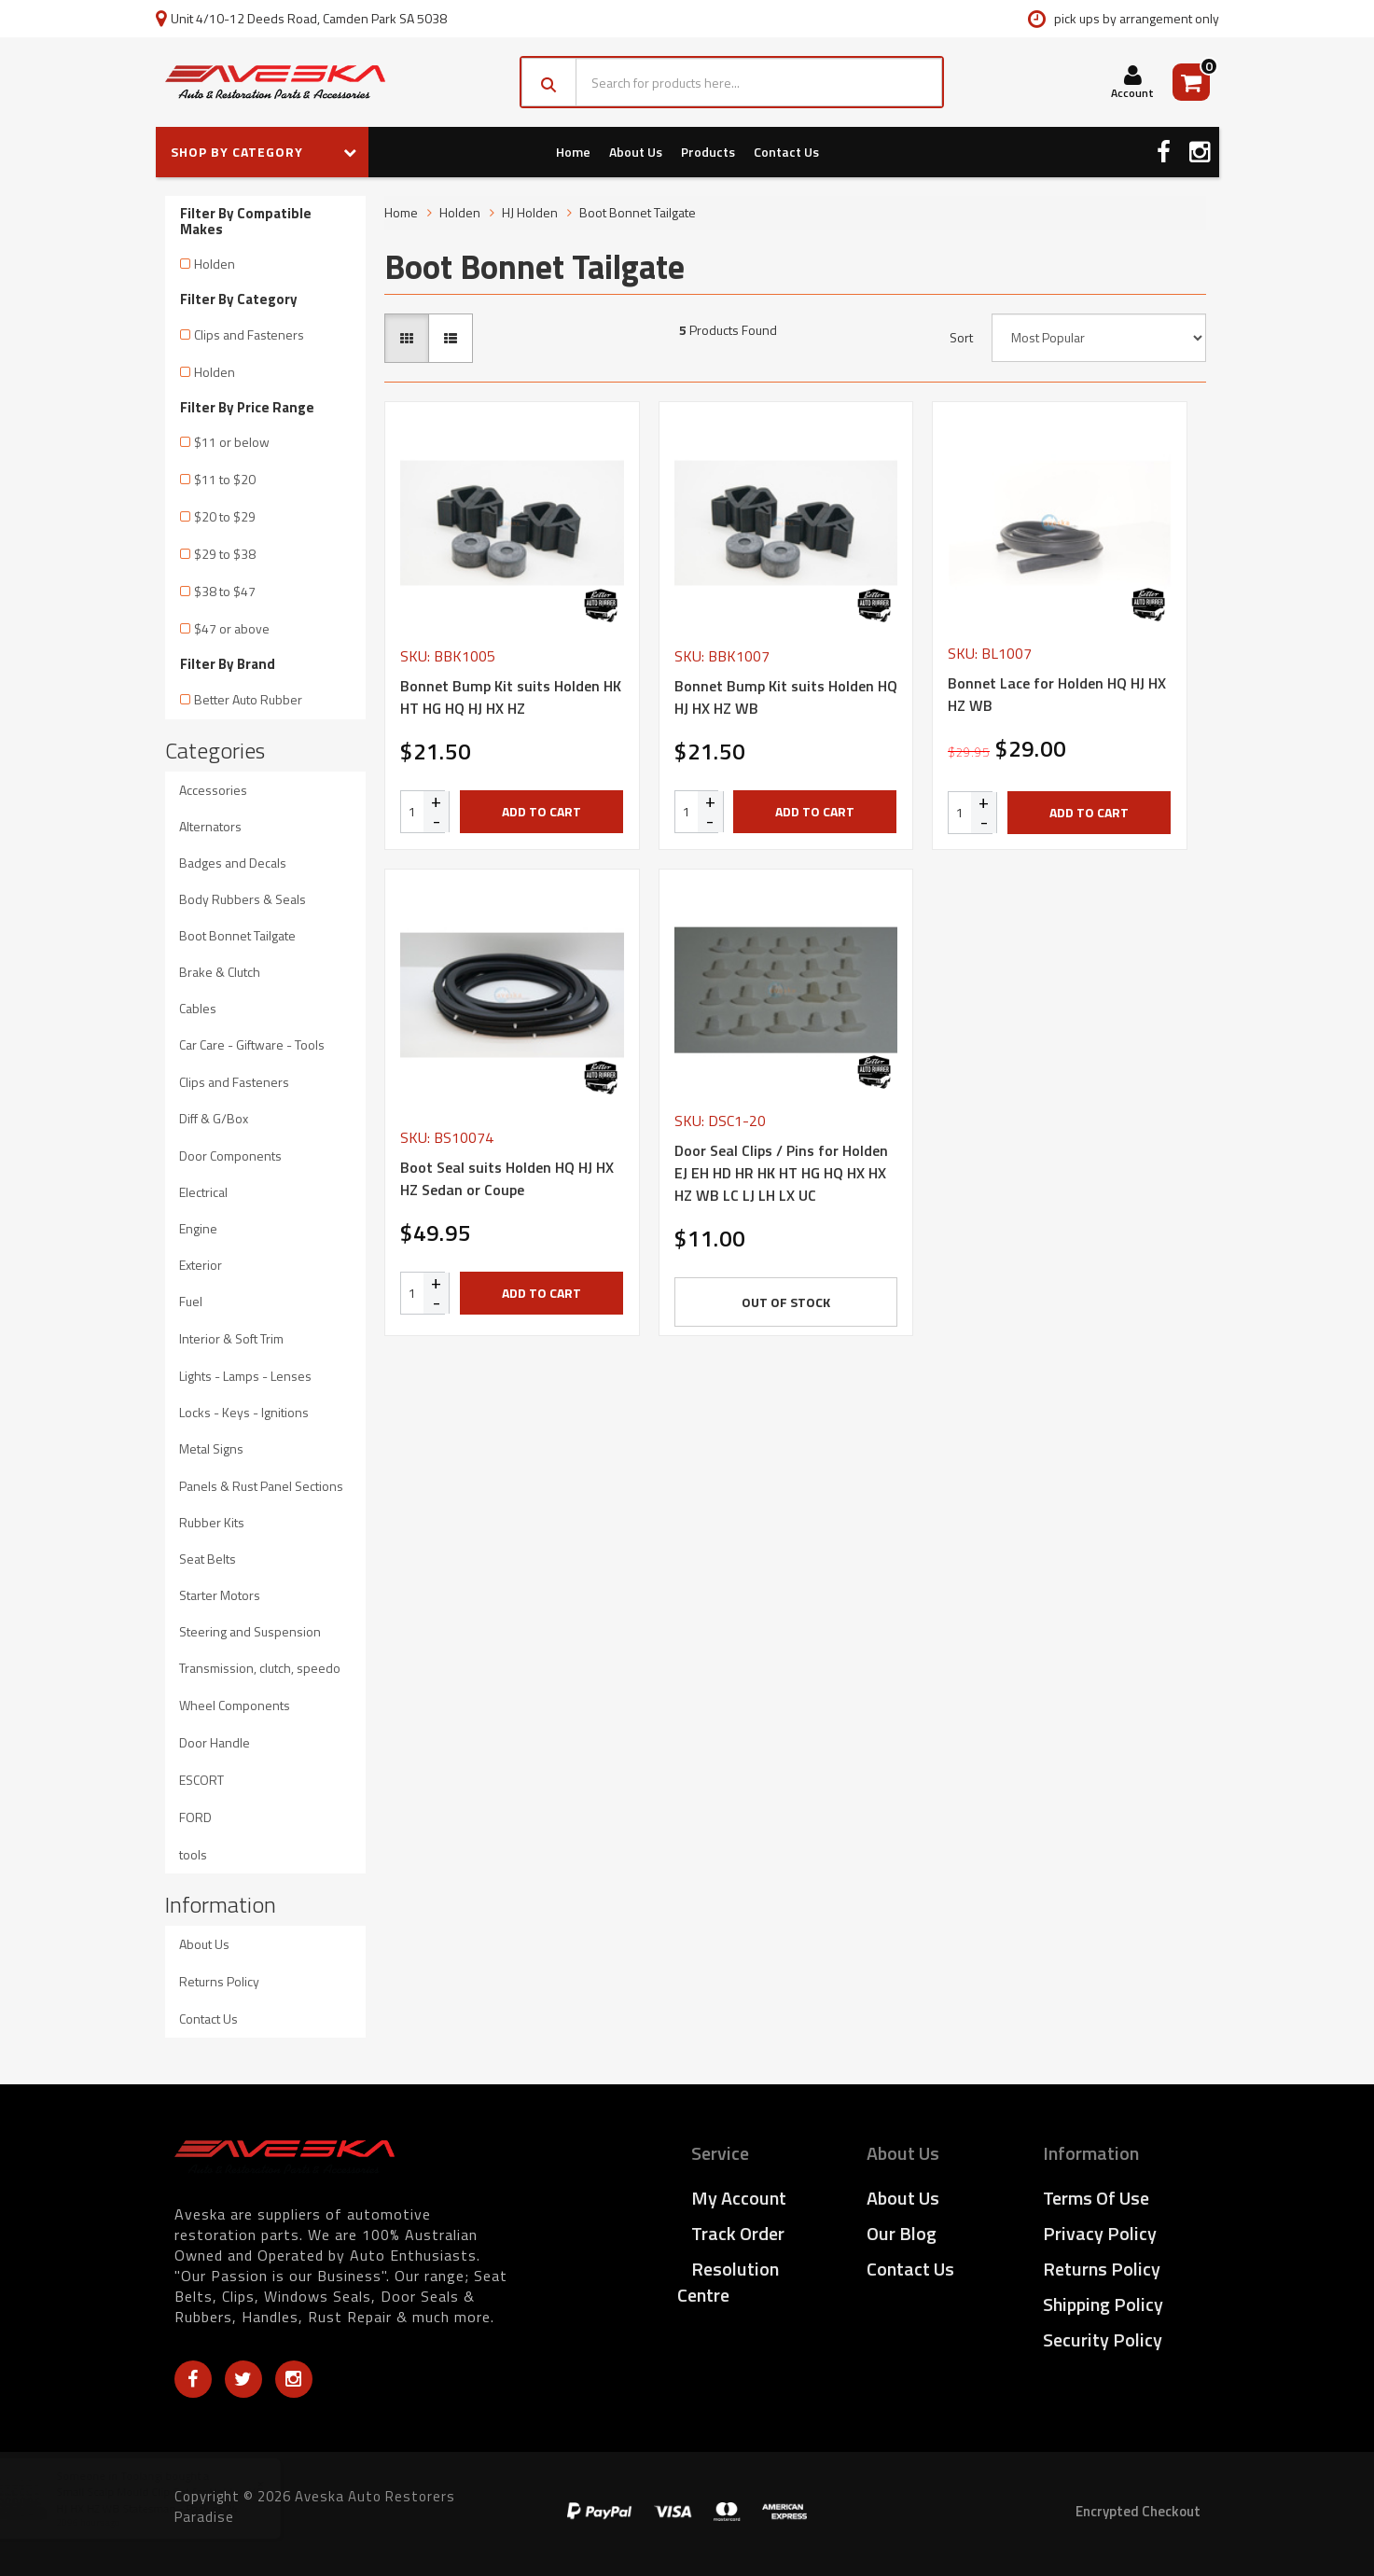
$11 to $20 (225, 479)
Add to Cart (541, 811)
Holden (214, 263)
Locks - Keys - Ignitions (244, 1412)
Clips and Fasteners (249, 334)
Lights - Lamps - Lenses (245, 1375)
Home (573, 151)
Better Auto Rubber (248, 699)
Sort (961, 337)
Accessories (213, 790)
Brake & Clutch (219, 972)
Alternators (210, 826)
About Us (635, 151)
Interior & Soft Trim (231, 1338)
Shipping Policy (1103, 2304)
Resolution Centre (728, 2281)
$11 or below (232, 442)
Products (708, 151)
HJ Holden (530, 212)
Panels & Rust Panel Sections (261, 1486)
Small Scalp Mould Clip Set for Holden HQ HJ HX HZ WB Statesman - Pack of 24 (178, 2499)
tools (193, 1854)
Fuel (190, 1301)
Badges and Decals (232, 862)
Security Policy (1102, 2339)
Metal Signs (211, 1448)
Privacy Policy (1100, 2233)
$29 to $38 (225, 554)
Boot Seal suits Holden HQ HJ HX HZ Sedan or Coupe (507, 1178)
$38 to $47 (225, 591)
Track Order (737, 2233)
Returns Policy (219, 1981)
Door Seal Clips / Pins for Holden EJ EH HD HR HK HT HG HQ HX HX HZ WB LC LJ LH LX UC (781, 1172)
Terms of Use (1096, 2197)
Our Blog (902, 2233)
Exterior (200, 1264)
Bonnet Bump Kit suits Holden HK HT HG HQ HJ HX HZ (510, 697)
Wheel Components (234, 1705)
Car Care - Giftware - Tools (252, 1044)
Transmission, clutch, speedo (259, 1668)
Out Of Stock (786, 1302)
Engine (198, 1228)
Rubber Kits (211, 1522)
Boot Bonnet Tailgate (237, 935)
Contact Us (786, 151)
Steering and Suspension (250, 1631)
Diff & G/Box (213, 1118)
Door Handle (214, 1742)
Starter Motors (219, 1595)
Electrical (203, 1192)
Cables (197, 1008)
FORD (195, 1817)
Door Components (230, 1155)
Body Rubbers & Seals (242, 899)
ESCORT (201, 1779)
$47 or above (232, 628)
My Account (738, 2197)
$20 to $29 (225, 516)
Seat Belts (207, 1558)
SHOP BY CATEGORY (264, 151)
